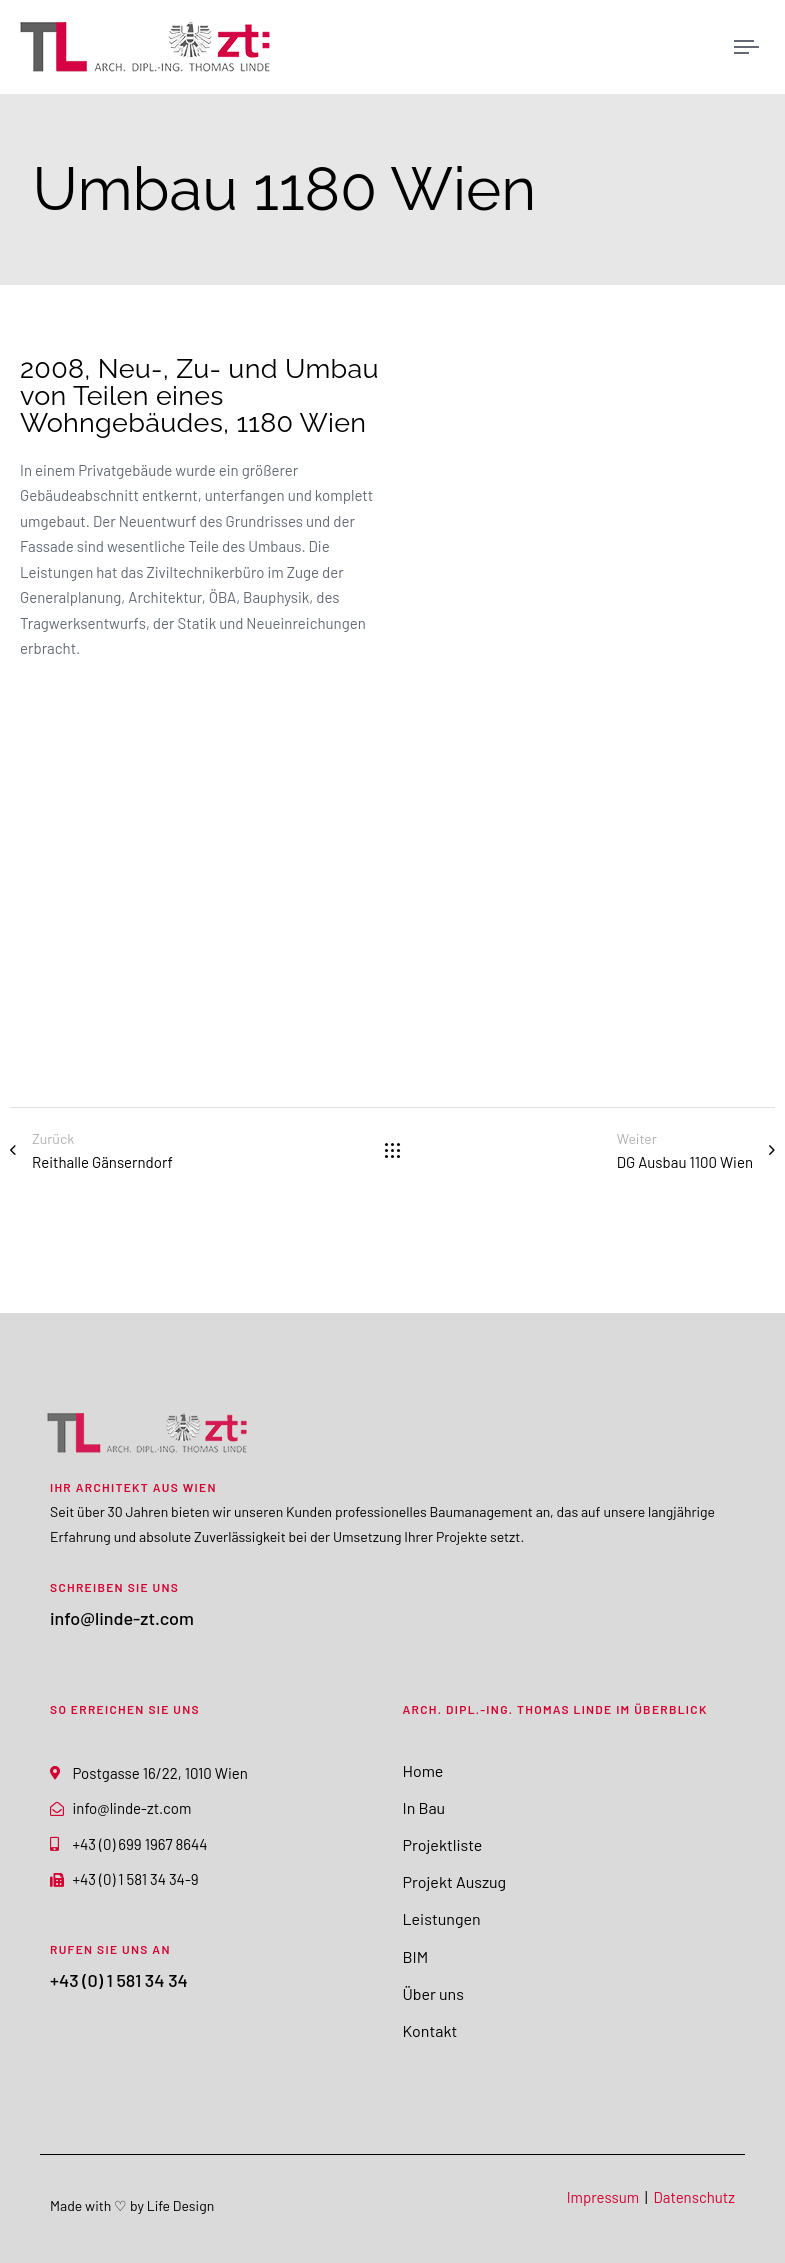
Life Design (180, 2205)
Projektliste (443, 1844)
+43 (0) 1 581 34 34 (119, 1980)
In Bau (424, 1807)
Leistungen (442, 1918)
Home (423, 1770)
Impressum (603, 2197)
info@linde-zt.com (122, 1618)
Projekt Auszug (455, 1881)
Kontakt (430, 2030)
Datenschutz (694, 2197)
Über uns (433, 1993)
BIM (416, 1956)
